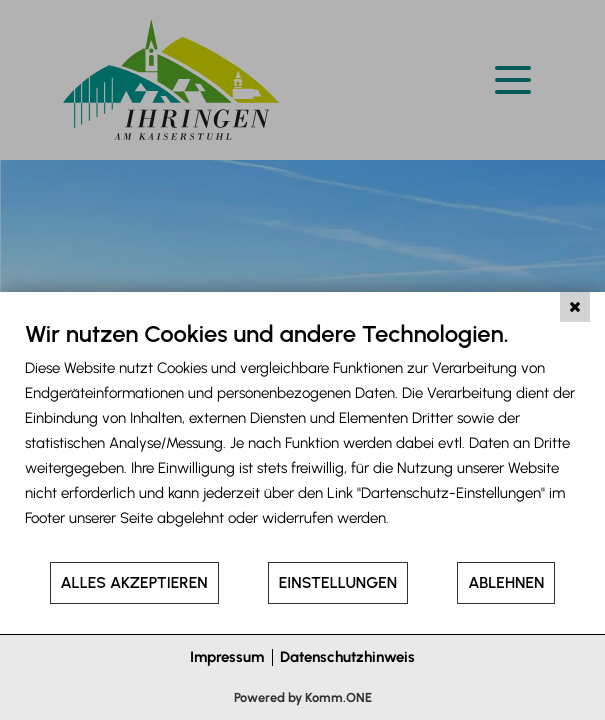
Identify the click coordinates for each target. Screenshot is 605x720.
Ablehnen (506, 582)
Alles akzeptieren (134, 582)
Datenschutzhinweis (347, 657)
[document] (302, 439)
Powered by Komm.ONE (303, 697)
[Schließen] (575, 307)
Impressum (227, 657)
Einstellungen (338, 582)
